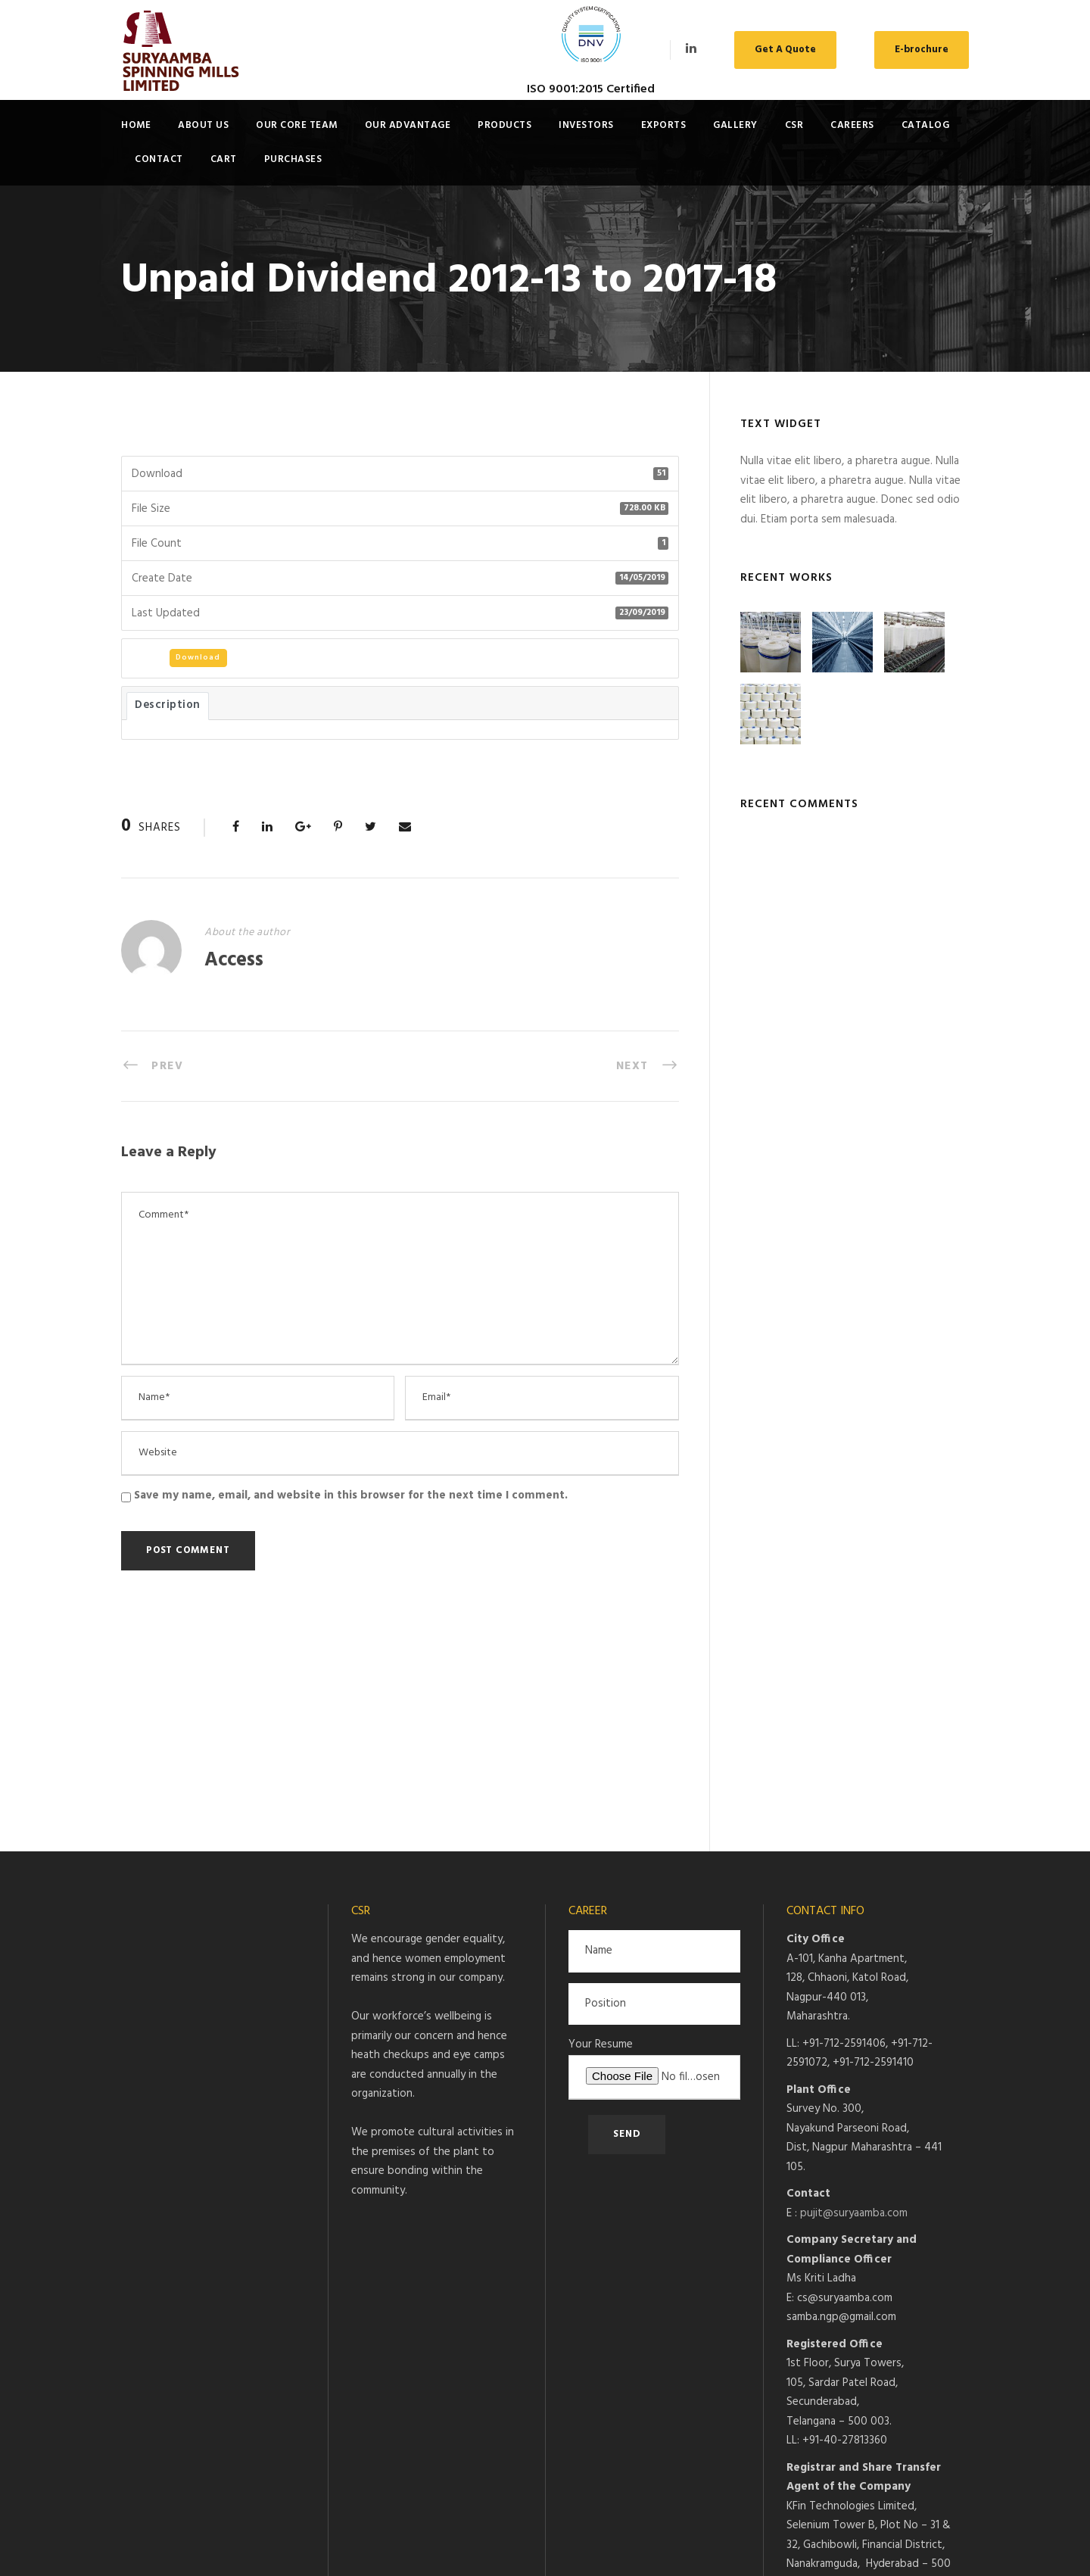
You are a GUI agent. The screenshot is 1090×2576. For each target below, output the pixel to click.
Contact (159, 159)
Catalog (926, 125)
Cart (223, 159)
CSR (794, 125)
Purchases (293, 159)
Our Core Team (297, 125)
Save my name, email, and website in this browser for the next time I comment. (351, 1495)
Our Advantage (408, 125)
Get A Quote (785, 50)
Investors (586, 125)
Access (233, 960)
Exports (664, 125)
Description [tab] (168, 705)
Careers (852, 125)
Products (504, 125)
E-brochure (921, 50)
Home (136, 125)
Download (198, 657)
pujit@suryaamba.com (854, 2002)
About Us (203, 125)
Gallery (735, 125)
